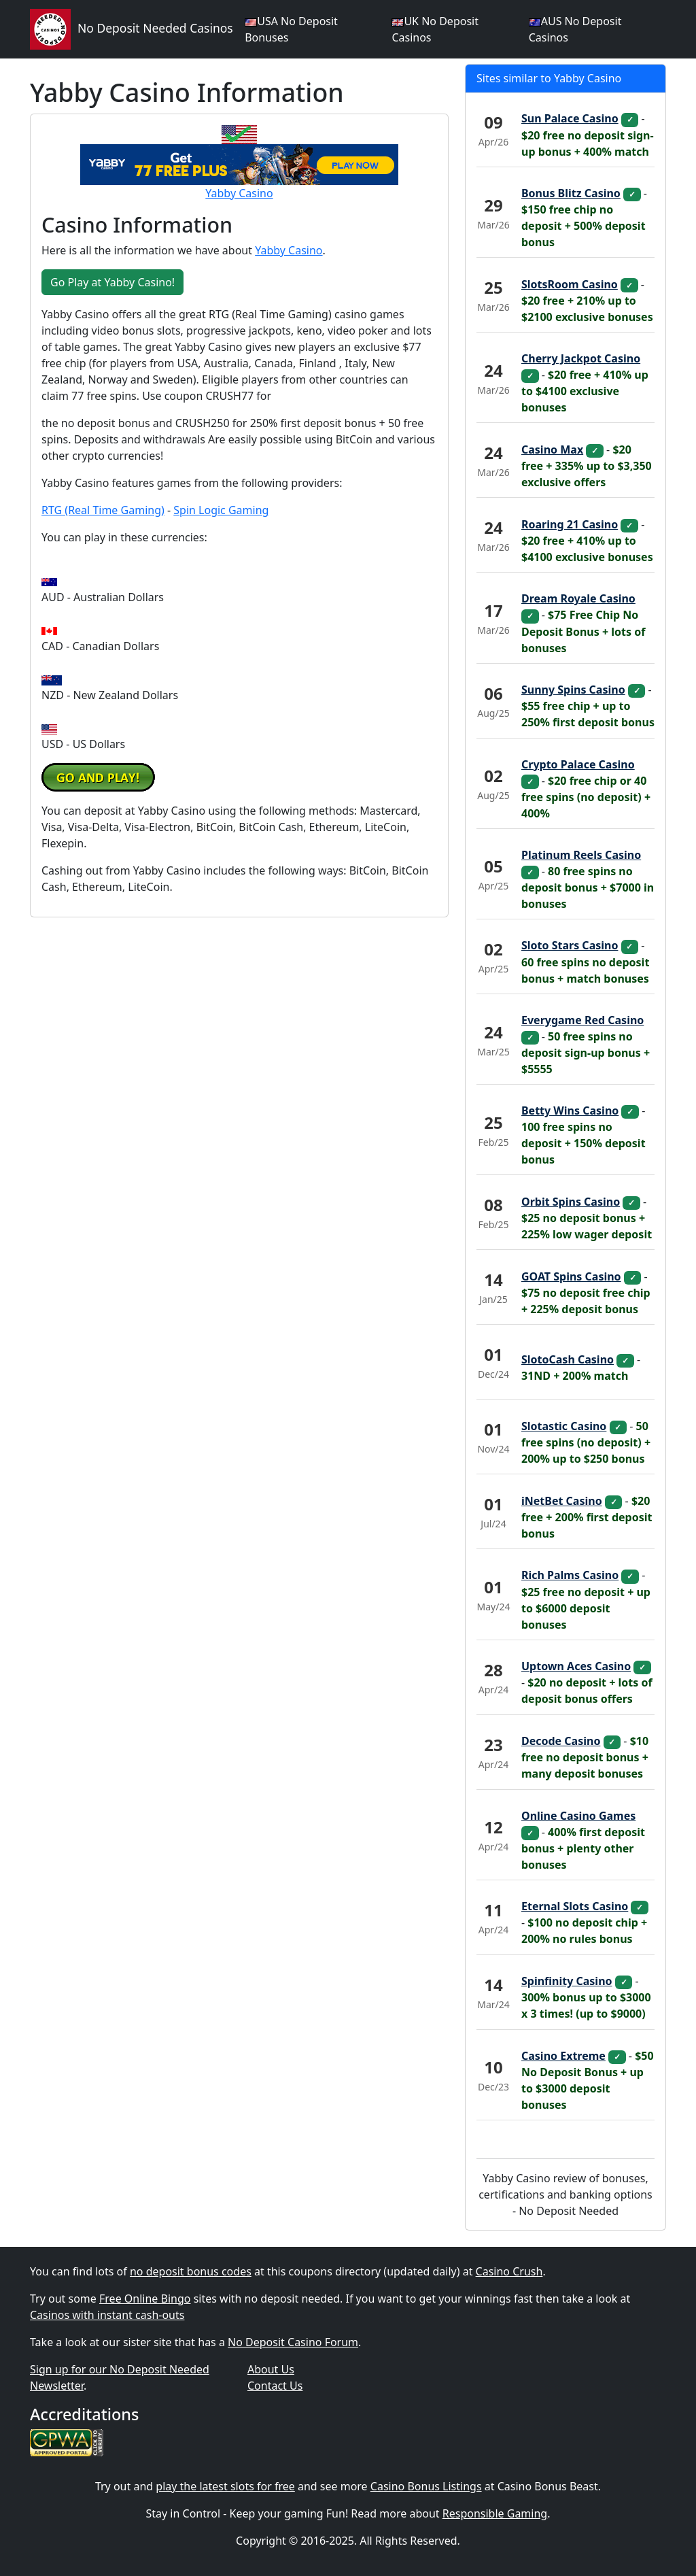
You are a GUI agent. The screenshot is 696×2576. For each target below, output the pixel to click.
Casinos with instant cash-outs (107, 2314)
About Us (270, 2369)
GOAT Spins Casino (571, 1276)
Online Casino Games (578, 1815)
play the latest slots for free (225, 2486)
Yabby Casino (239, 193)
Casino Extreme (563, 2055)
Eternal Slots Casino (574, 1906)
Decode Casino (560, 1740)
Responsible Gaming (494, 2513)
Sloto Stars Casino (569, 945)
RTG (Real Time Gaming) (102, 510)
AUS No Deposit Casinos (575, 29)
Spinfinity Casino (566, 1980)
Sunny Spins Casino (573, 689)
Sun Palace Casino (570, 118)
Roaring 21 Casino (569, 524)
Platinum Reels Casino (581, 854)
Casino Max (552, 449)
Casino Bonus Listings (426, 2486)
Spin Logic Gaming (220, 510)
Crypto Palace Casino (578, 764)
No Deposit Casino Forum (293, 2342)
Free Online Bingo (144, 2298)
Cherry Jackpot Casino (580, 358)
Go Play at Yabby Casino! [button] (112, 282)
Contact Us (274, 2385)
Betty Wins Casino (570, 1110)
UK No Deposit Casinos (435, 29)
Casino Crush (509, 2271)
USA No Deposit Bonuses (291, 29)
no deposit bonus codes (190, 2271)
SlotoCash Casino (567, 1359)
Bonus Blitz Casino (571, 193)
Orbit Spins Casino (570, 1201)
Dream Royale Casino (578, 598)
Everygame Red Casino (582, 1020)
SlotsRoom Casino (569, 284)
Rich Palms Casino (570, 1574)
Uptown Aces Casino (576, 1666)
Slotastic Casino (563, 1426)
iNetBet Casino (561, 1500)
